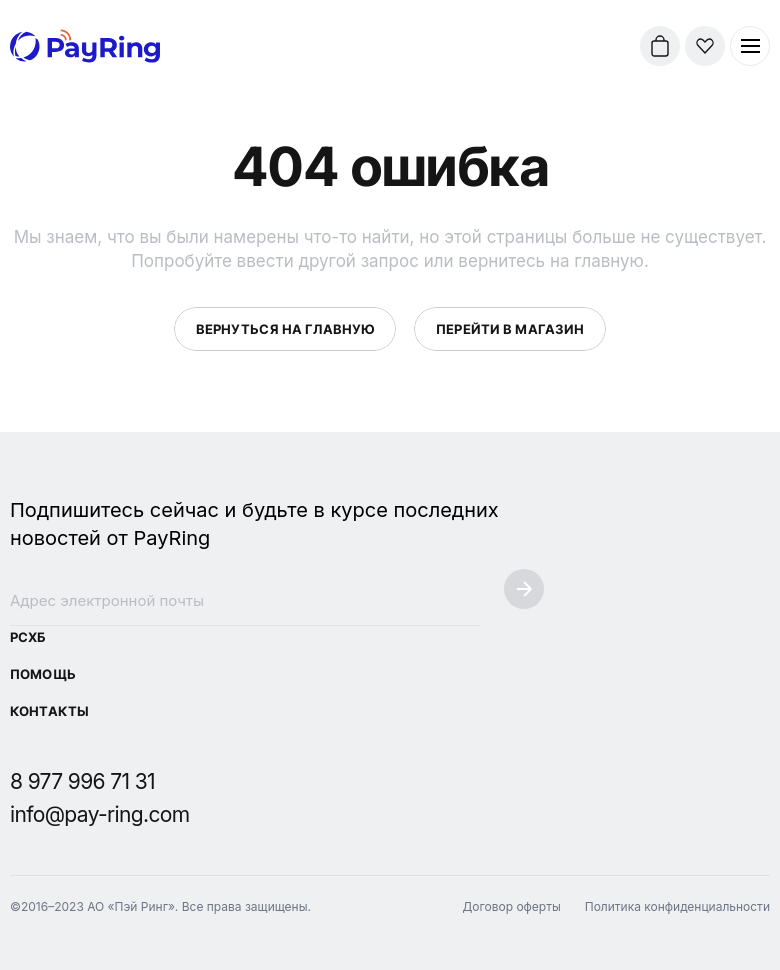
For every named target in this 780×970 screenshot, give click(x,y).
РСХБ (28, 637)
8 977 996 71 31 (82, 781)
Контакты (49, 711)
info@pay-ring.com (100, 814)
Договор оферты (511, 907)
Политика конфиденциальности (677, 907)
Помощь (43, 674)
